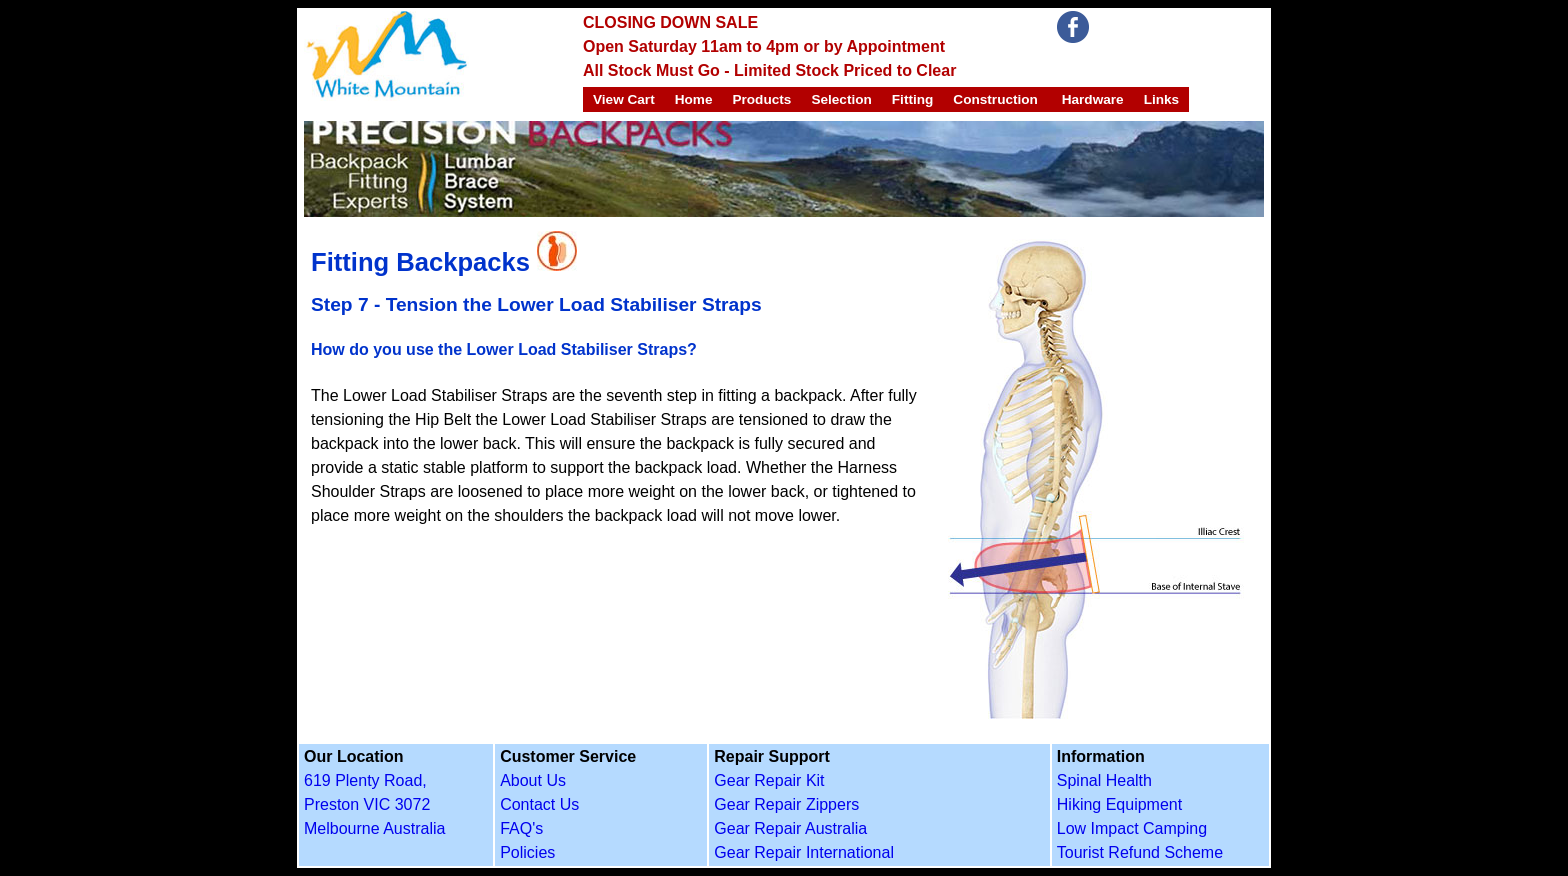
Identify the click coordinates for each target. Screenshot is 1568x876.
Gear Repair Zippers (786, 804)
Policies (527, 852)
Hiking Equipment (1119, 804)
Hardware (1091, 99)
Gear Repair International (804, 852)
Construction (995, 99)
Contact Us (539, 804)
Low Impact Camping (1132, 828)
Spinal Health (1104, 780)
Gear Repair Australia (790, 828)
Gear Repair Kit (769, 780)
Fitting (913, 99)
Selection (841, 99)
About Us (533, 780)
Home (694, 99)
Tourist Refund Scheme (1140, 852)
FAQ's (521, 828)
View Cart (624, 99)
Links (1162, 99)
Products (761, 99)
